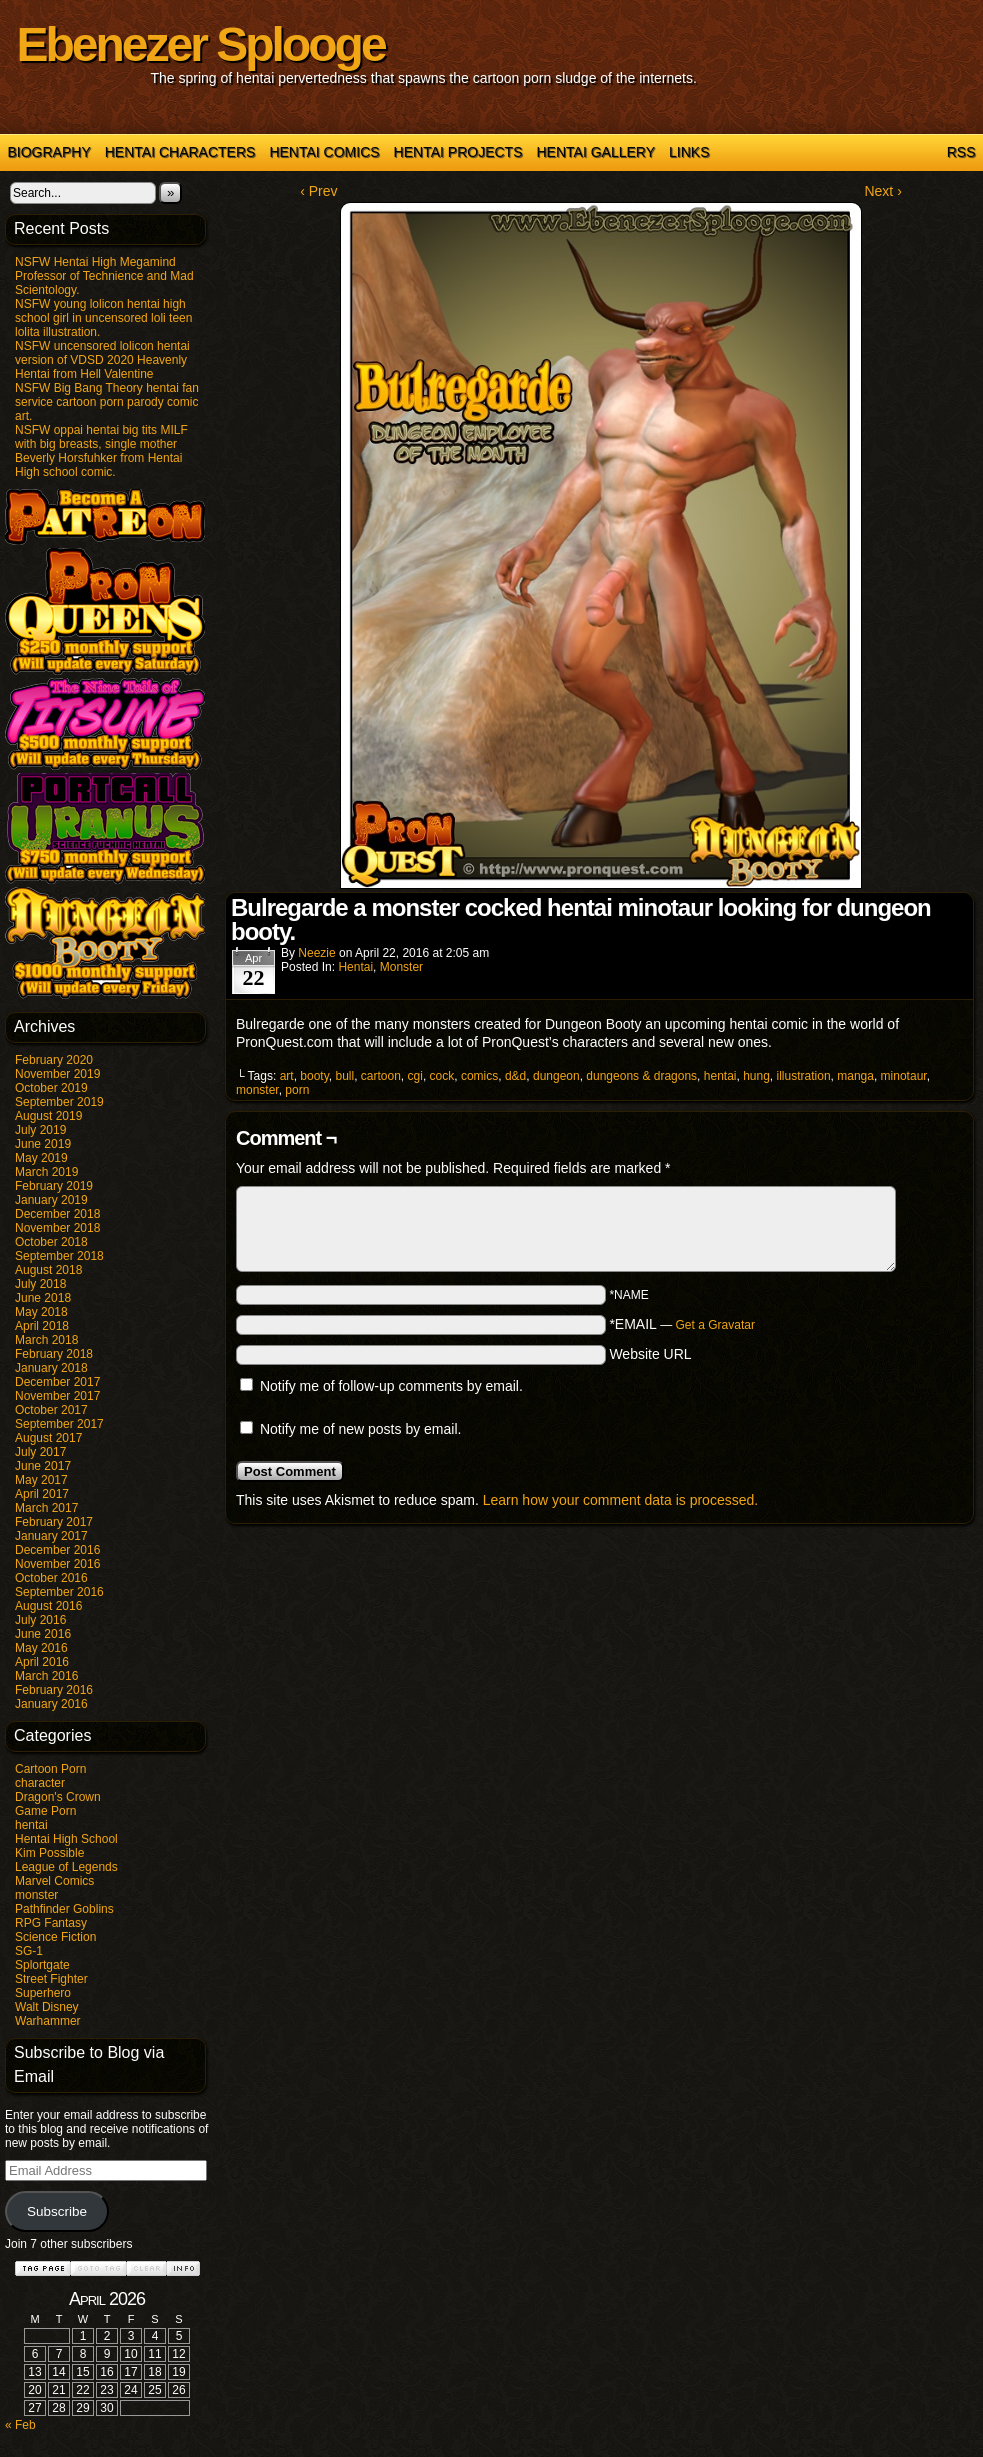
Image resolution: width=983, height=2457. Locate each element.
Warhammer (48, 2021)
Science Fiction (55, 1937)
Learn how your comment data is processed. (620, 1500)
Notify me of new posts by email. (361, 1429)
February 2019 (54, 1186)
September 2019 (59, 1102)
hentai (31, 1825)
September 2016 (59, 1592)
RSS (961, 152)
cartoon (381, 1076)
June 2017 (43, 1466)
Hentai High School (66, 1839)
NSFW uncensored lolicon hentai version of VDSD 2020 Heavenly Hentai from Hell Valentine (102, 360)
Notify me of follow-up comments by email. (391, 1386)
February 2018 (54, 1354)
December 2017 (57, 1382)
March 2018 (46, 1340)
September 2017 (59, 1424)
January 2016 (51, 1704)
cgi (415, 1076)
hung (756, 1076)
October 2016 (51, 1578)
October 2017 (51, 1410)
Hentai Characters (180, 152)
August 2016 (48, 1606)
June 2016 (43, 1634)
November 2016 (57, 1564)
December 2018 (57, 1214)
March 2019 (46, 1172)
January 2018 (51, 1368)
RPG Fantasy (51, 1923)
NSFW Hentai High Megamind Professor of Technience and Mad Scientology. (104, 276)
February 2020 (54, 1060)
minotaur (904, 1076)
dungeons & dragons (641, 1076)
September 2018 (59, 1256)
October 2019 (51, 1088)
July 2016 (40, 1620)
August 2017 (48, 1438)
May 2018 (41, 1312)
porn (297, 1090)
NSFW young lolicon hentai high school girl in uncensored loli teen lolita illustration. (103, 318)
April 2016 (42, 1662)
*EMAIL (682, 1324)
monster (36, 1895)
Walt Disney (47, 2007)
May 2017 (41, 1480)
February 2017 (54, 1522)
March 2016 (46, 1676)
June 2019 (43, 1144)
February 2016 (54, 1690)
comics (479, 1076)
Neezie (316, 953)
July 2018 (40, 1284)
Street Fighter (51, 1979)
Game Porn (45, 1811)
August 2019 (48, 1116)
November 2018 (57, 1228)
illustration (804, 1076)
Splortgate (42, 1965)
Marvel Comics (54, 1881)
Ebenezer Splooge (201, 44)
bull (344, 1076)
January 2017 (51, 1536)
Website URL (650, 1354)
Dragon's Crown (58, 1797)
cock (442, 1076)
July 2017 (40, 1452)
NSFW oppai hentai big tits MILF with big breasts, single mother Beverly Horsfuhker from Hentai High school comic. (101, 451)
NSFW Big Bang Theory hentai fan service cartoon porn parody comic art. (107, 402)
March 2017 (46, 1508)
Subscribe (57, 2211)
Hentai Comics (324, 152)
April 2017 (42, 1494)
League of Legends (66, 1867)
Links (689, 152)
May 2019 (41, 1158)
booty (314, 1076)
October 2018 (51, 1242)
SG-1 (29, 1951)
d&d (515, 1076)
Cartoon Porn (50, 1769)
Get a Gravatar (715, 1325)
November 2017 (57, 1396)
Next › (882, 191)
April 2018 (42, 1326)
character (40, 1783)
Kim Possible (49, 1853)
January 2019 (51, 1200)
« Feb (20, 2425)
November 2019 (57, 1074)
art (287, 1076)
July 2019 (40, 1130)
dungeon (556, 1076)
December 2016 (57, 1550)
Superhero (43, 1993)
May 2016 (41, 1648)
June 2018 (43, 1298)
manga (855, 1076)
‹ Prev (318, 191)
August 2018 (48, 1270)
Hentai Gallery (595, 152)
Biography (49, 152)
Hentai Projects (458, 152)
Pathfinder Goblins (64, 1909)
